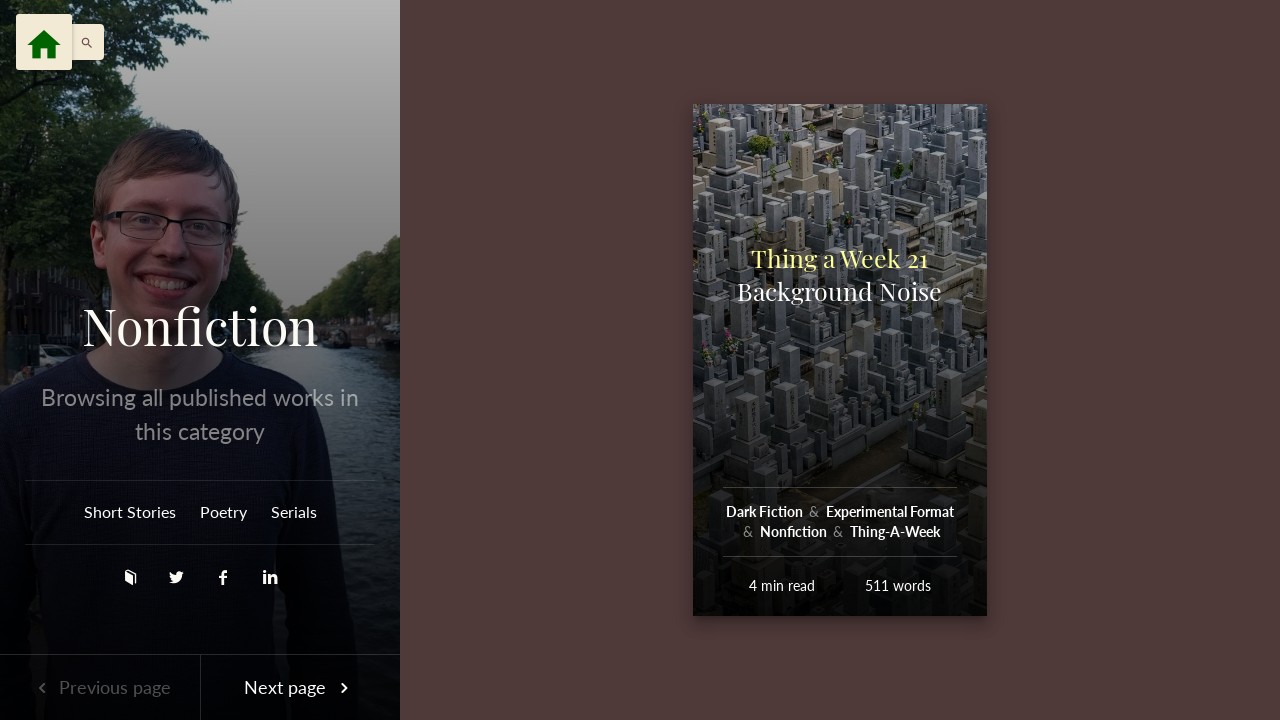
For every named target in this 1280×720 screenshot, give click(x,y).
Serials (294, 511)
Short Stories (130, 511)
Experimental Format (890, 511)
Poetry (223, 511)
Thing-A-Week (895, 531)
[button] (82, 42)
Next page (300, 687)
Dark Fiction (766, 511)
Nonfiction (200, 326)
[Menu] (44, 42)
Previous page (100, 687)
